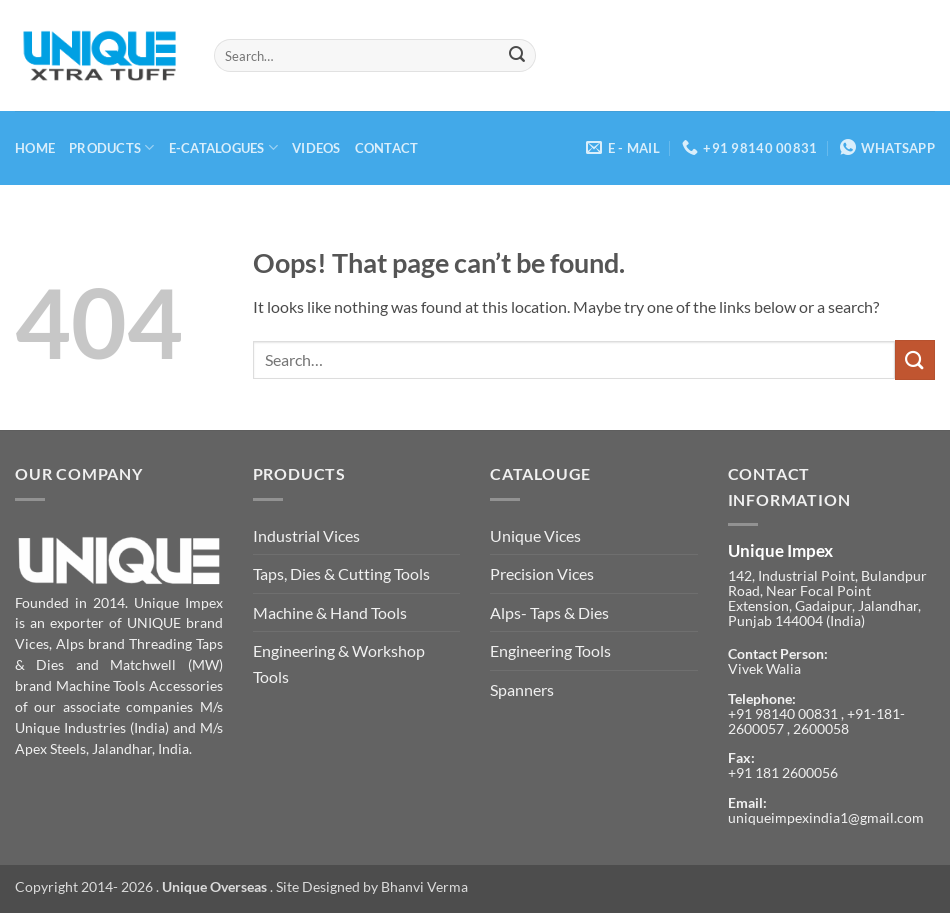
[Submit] (517, 56)
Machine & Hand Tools (330, 612)
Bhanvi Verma (424, 886)
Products (112, 147)
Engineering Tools (550, 650)
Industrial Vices (306, 535)
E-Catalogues (224, 147)
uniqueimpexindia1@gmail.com (826, 818)
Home (35, 148)
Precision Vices (542, 573)
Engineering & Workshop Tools (339, 663)
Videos (316, 148)
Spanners (522, 689)
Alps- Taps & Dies (549, 612)
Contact (387, 148)
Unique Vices (535, 535)
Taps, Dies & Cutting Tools (341, 573)
